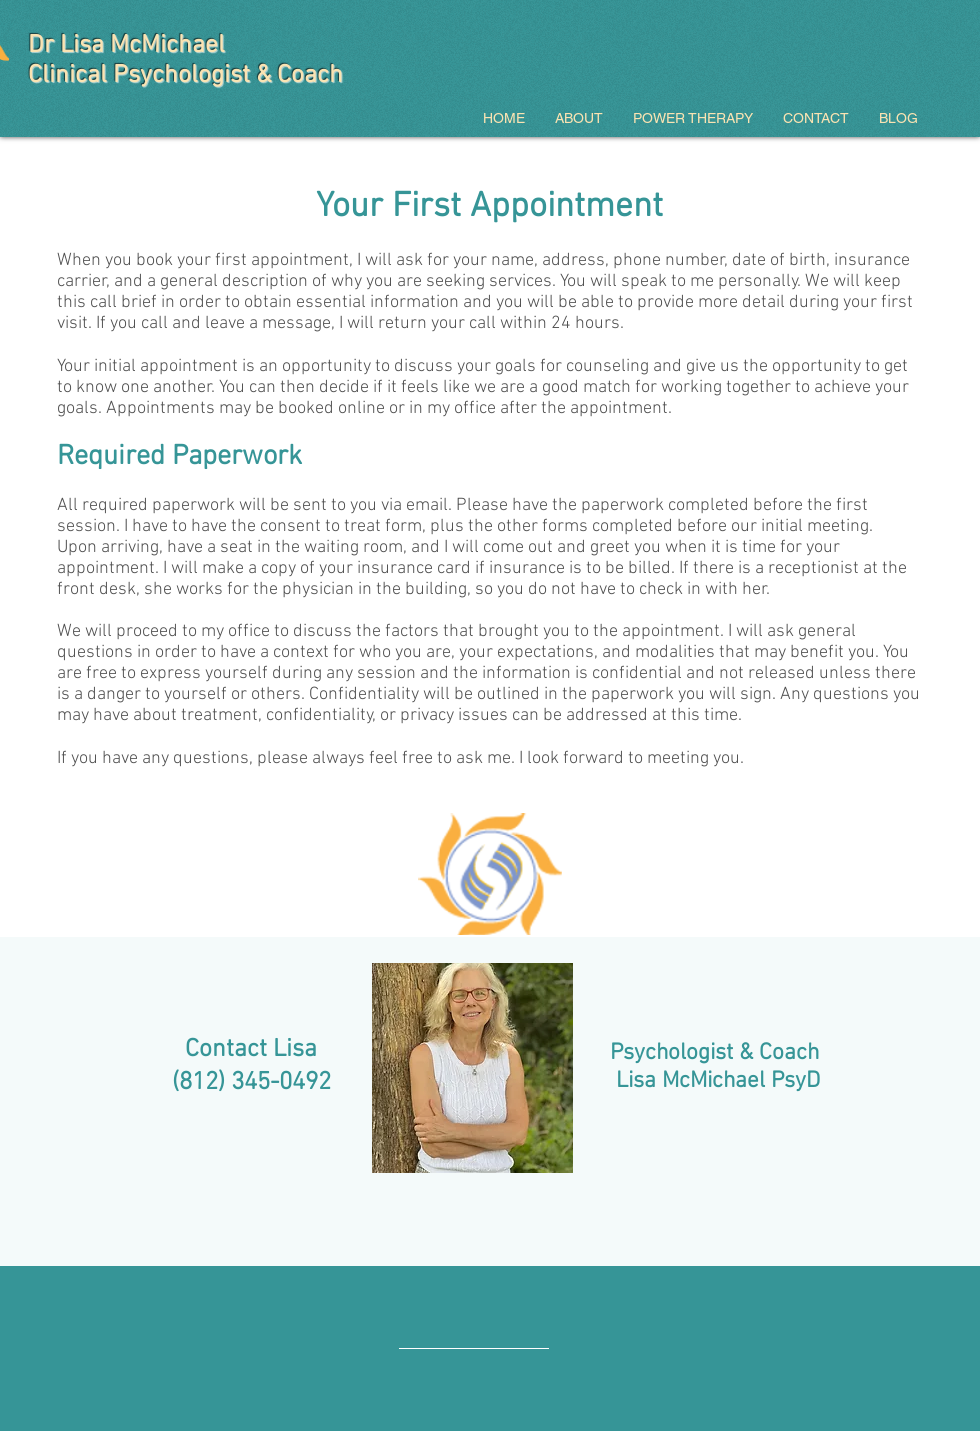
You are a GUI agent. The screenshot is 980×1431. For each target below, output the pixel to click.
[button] (579, 118)
